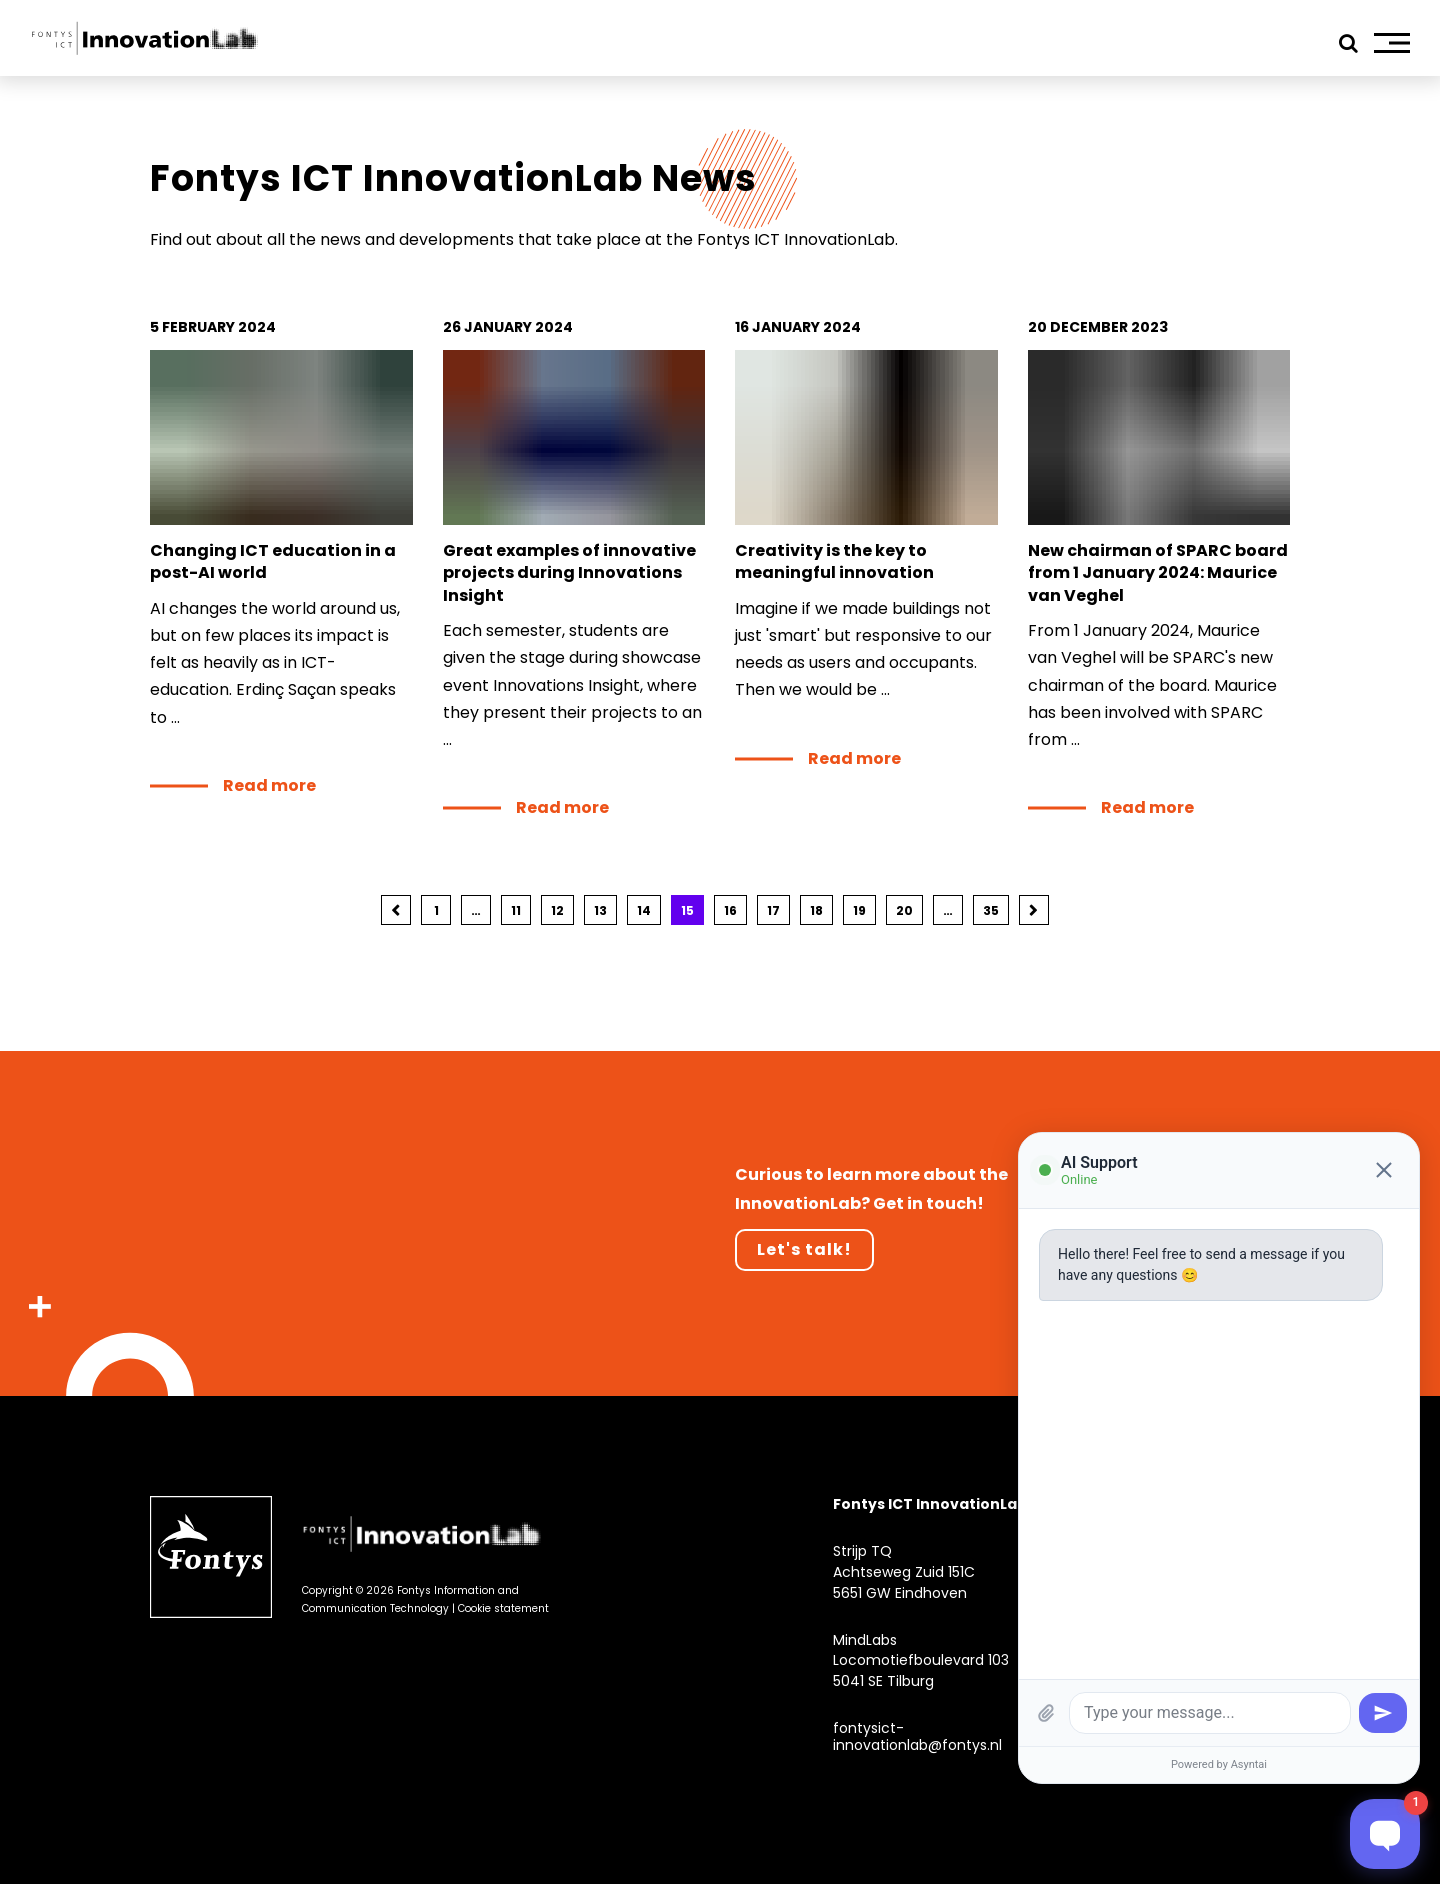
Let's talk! (804, 1249)
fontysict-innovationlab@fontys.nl (917, 1736)
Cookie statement (503, 1608)
